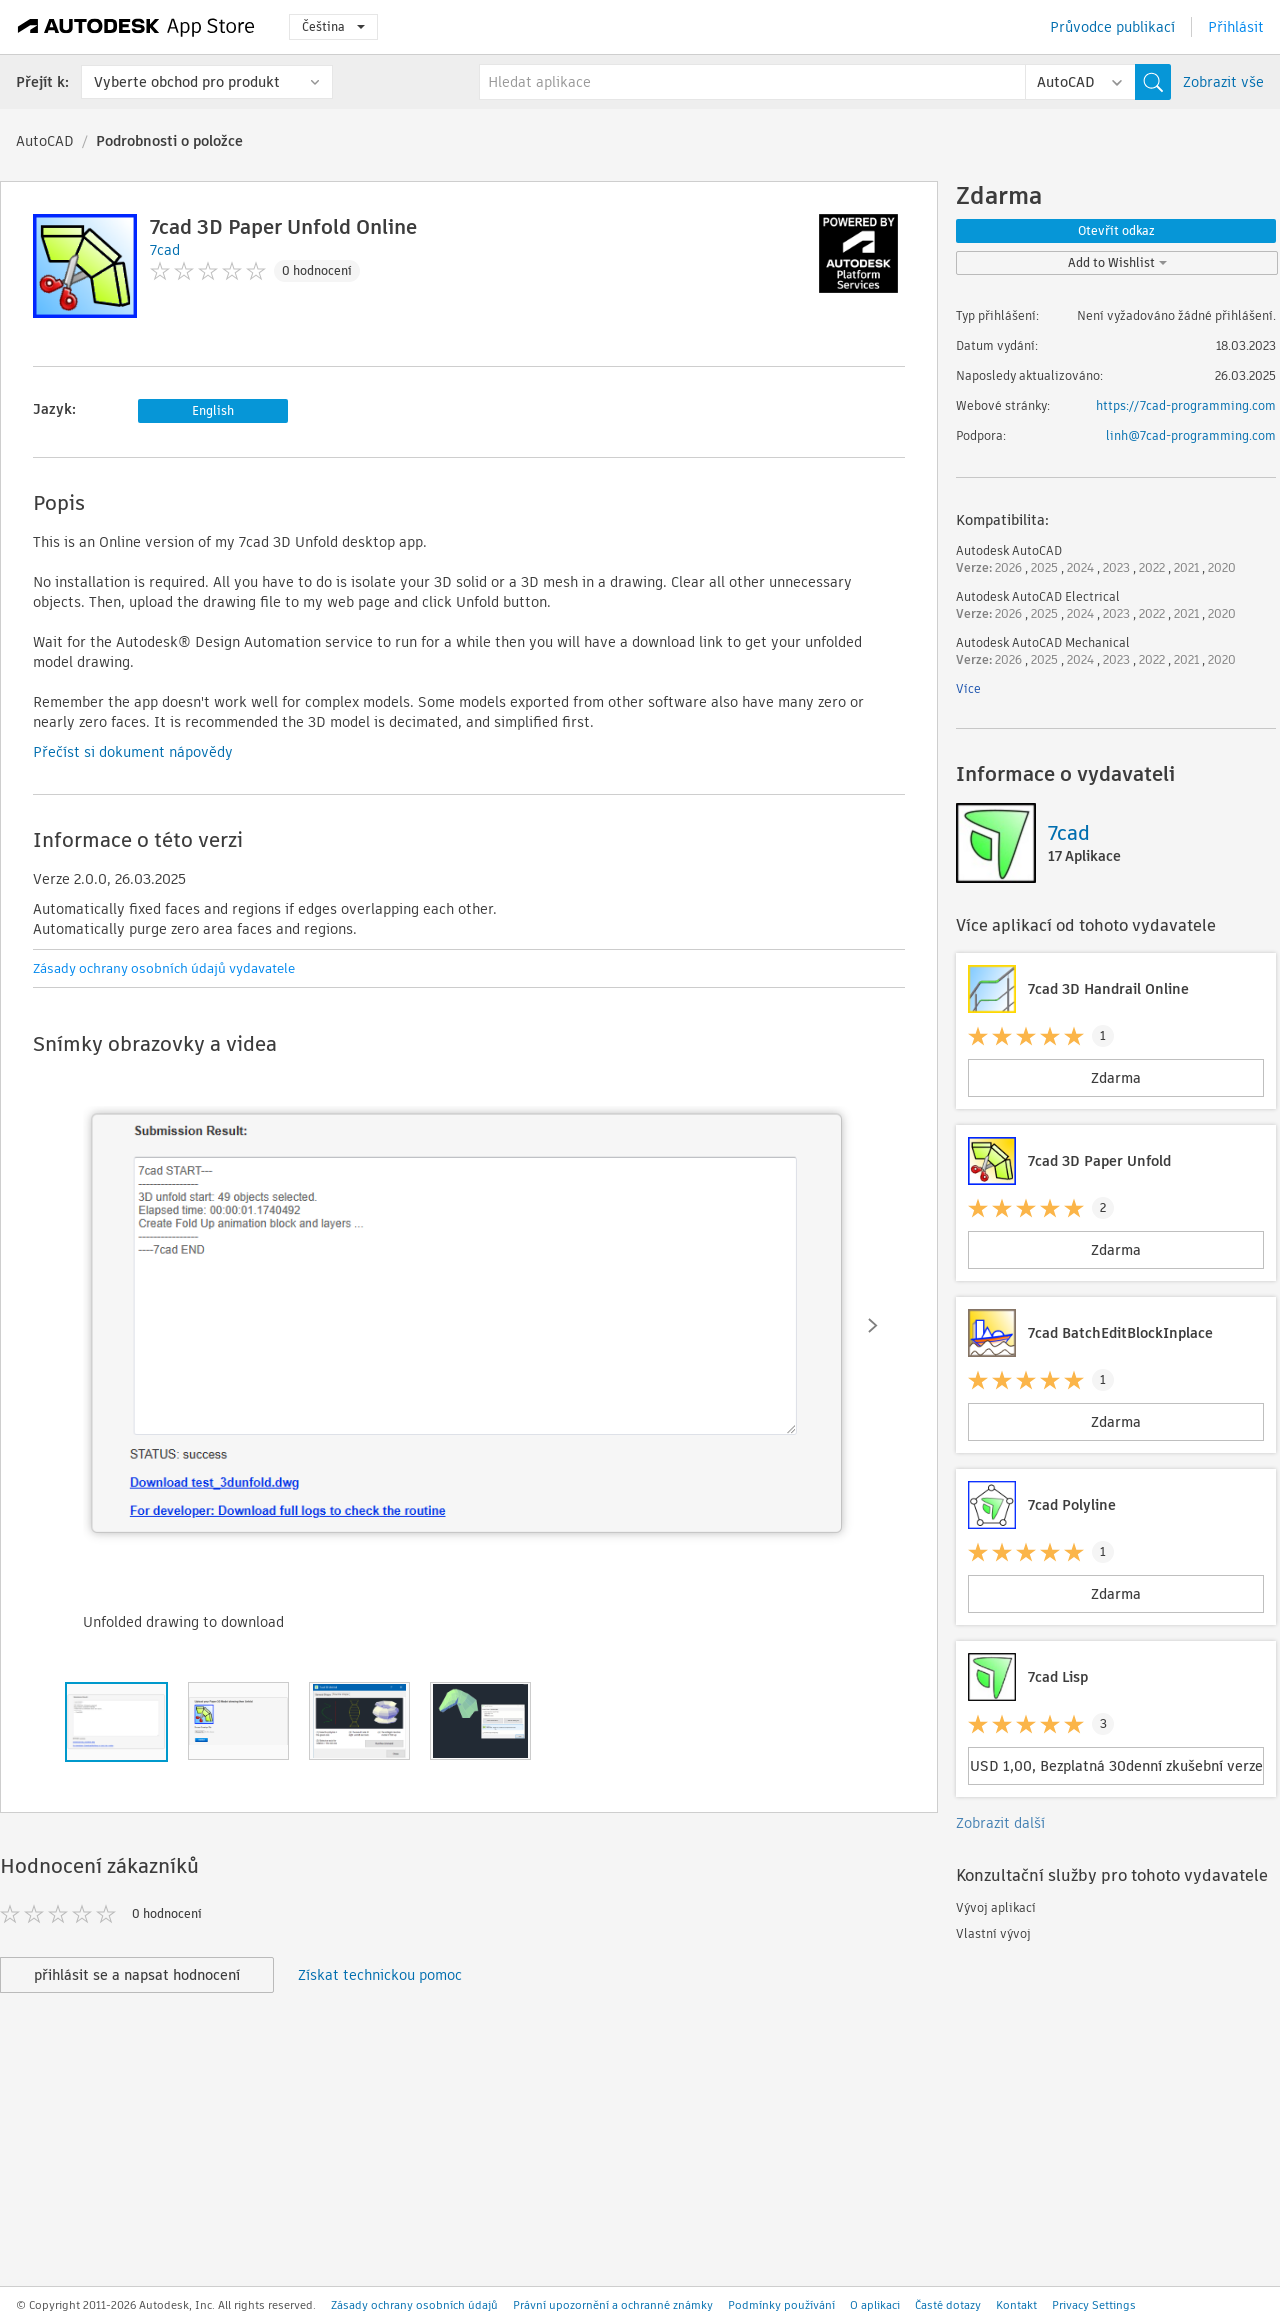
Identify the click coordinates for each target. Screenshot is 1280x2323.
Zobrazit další (1000, 1823)
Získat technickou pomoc (380, 1975)
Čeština (333, 26)
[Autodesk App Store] (136, 27)
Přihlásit (1236, 27)
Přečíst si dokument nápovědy (133, 752)
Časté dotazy (948, 2305)
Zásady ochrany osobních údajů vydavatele (164, 968)
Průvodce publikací (1112, 27)
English (213, 410)
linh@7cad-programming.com (1191, 435)
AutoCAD (45, 141)
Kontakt (1016, 2305)
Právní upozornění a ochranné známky (613, 2305)
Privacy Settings (1094, 2305)
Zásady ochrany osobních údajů (414, 2305)
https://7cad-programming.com (1186, 405)
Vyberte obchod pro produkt (187, 82)
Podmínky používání (781, 2305)
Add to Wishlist (1117, 262)
